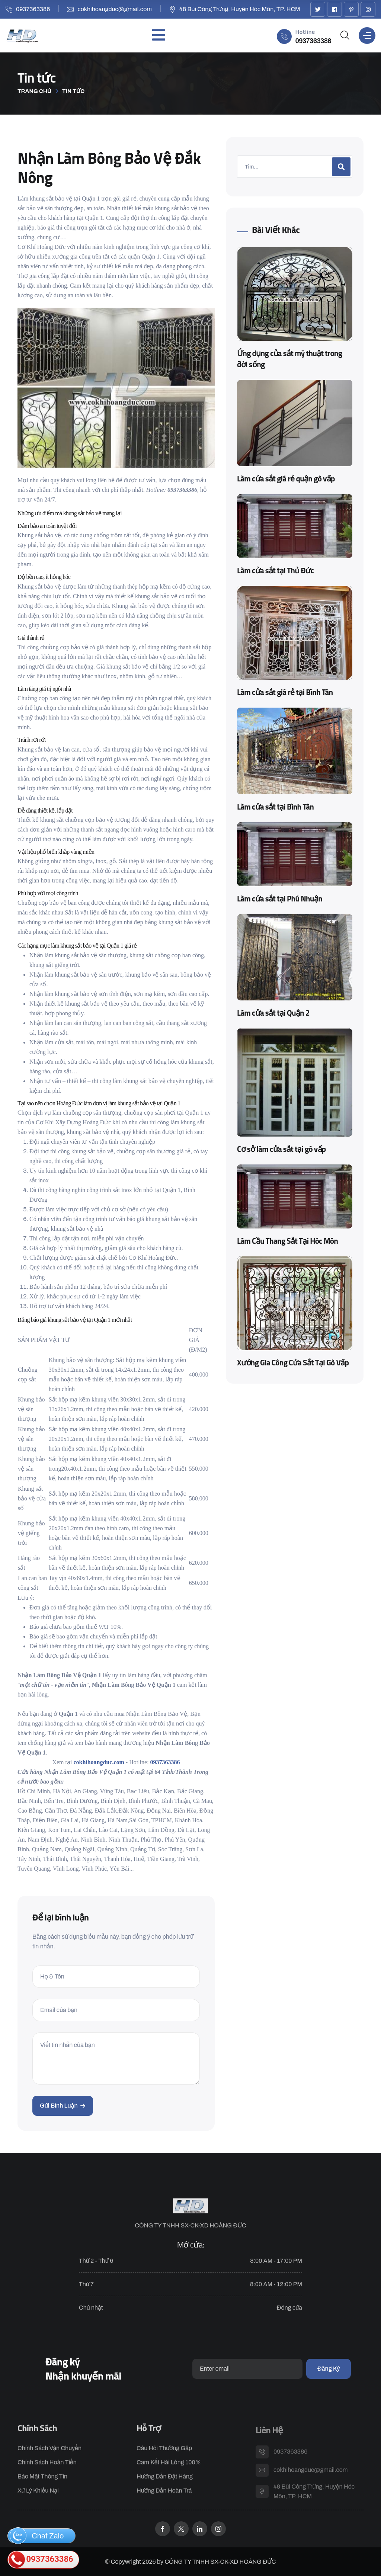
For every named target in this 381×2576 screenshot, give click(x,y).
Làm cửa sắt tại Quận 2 (273, 1013)
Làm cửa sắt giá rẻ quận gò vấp (286, 479)
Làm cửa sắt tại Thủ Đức (275, 571)
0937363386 (33, 9)
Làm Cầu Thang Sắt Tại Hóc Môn (287, 1241)
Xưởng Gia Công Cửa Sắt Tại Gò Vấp (293, 1363)
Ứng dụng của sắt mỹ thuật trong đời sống (289, 359)
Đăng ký (328, 2368)
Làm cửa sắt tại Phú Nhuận (279, 899)
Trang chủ (34, 91)
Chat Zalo (37, 2536)
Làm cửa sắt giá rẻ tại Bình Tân (285, 693)
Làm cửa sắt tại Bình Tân (275, 807)
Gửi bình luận (63, 2105)
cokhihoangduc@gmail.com (114, 9)
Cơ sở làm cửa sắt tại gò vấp (281, 1150)
